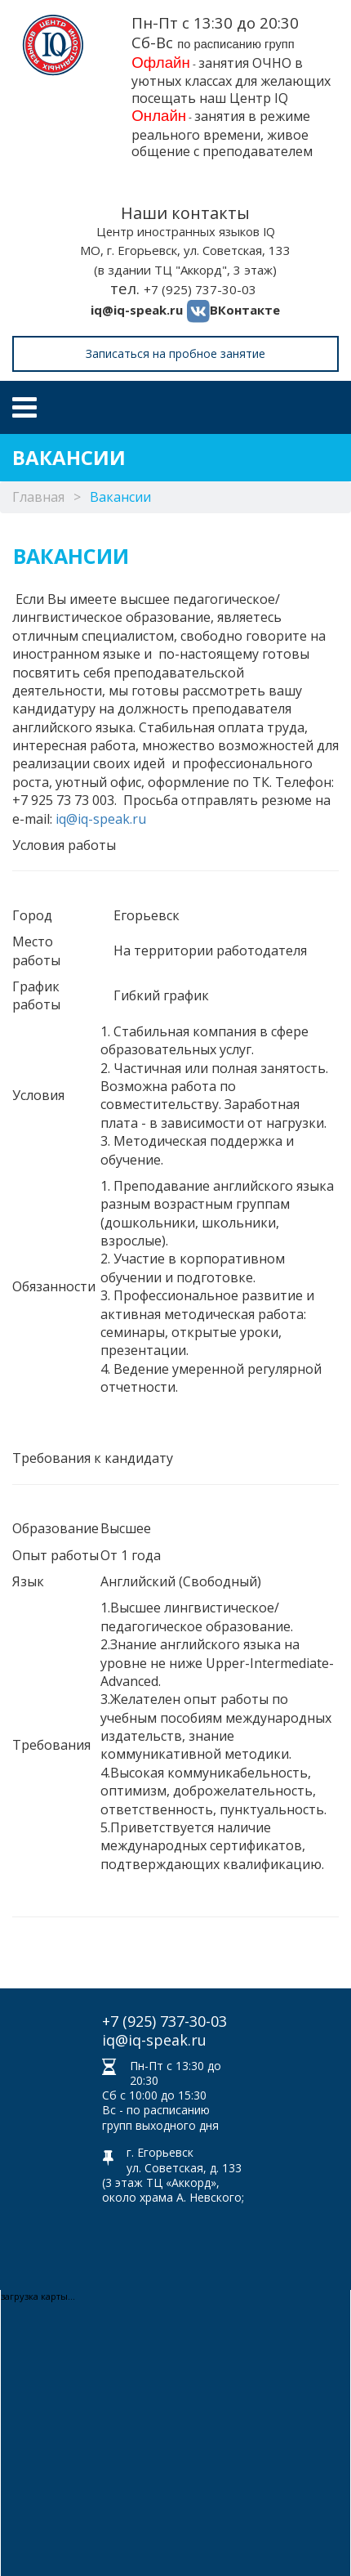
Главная (38, 497)
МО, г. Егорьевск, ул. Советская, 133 (185, 250)
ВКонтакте (245, 310)
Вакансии (120, 497)
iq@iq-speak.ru (137, 310)
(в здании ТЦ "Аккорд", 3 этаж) (185, 270)
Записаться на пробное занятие (175, 353)
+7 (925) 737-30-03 (200, 289)
